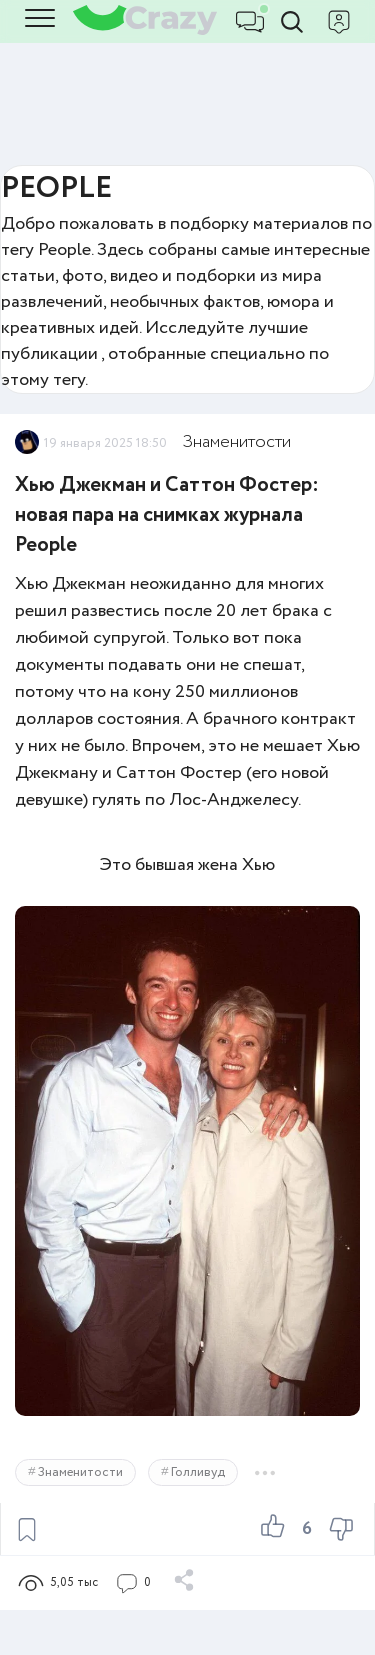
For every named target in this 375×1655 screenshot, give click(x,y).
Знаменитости (237, 442)
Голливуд (198, 1472)
